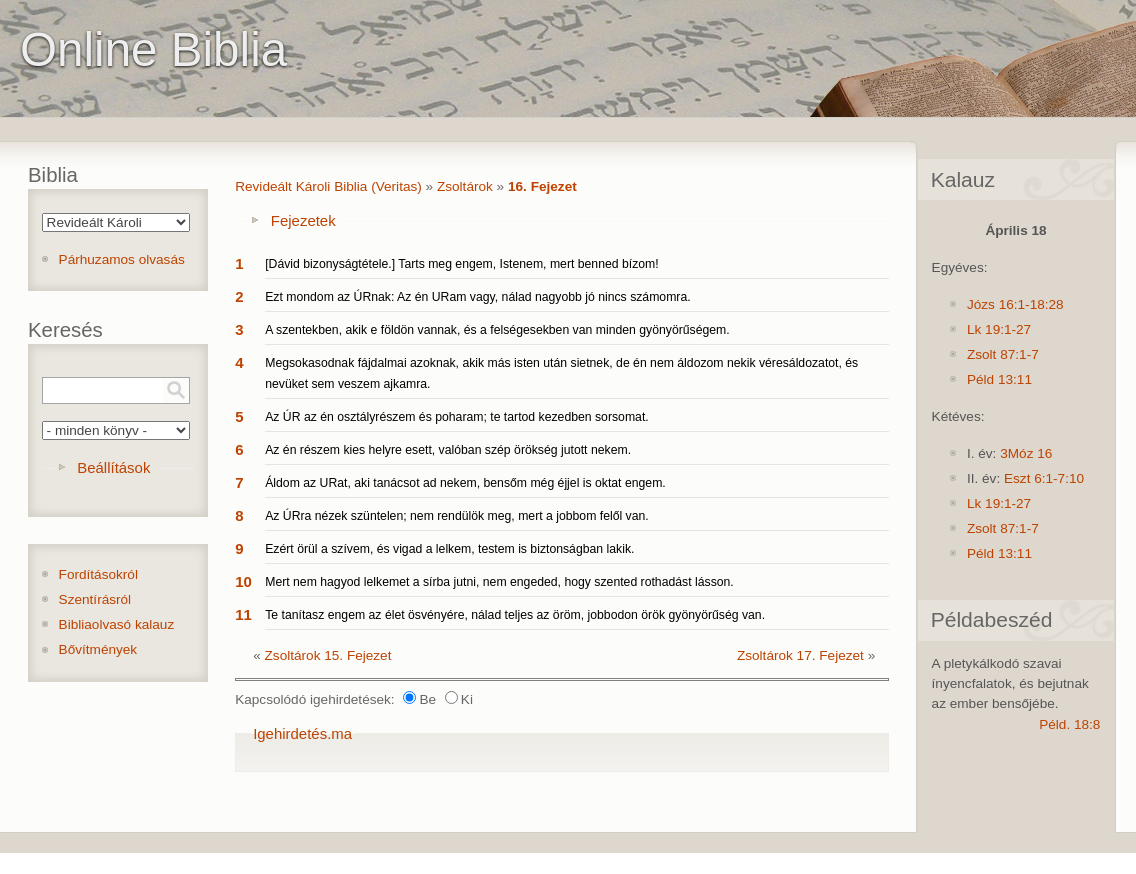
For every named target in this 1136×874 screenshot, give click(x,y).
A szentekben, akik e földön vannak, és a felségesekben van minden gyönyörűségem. (497, 330)
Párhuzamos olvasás (122, 259)
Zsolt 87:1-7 (1003, 354)
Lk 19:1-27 (999, 329)
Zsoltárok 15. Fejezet (328, 655)
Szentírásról (95, 599)
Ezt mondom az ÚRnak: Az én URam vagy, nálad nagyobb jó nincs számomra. (477, 297)
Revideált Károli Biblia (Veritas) (328, 186)
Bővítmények (98, 649)
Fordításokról (98, 574)
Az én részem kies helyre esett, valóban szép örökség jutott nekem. (448, 450)
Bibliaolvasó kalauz (117, 624)
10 (243, 581)
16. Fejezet (542, 186)
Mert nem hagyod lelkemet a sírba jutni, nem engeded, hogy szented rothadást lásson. (499, 582)
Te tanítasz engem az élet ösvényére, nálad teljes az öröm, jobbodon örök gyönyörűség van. (515, 615)
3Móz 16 (1026, 453)
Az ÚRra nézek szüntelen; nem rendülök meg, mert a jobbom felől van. (457, 516)
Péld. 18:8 (1069, 724)
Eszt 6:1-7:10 (1044, 478)
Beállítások (113, 467)
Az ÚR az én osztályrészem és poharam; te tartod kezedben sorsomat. (457, 417)
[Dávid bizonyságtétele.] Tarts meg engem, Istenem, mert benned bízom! (462, 264)
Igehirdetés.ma (302, 733)
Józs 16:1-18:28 (1015, 304)
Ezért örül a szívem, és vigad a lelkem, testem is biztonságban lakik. (449, 549)
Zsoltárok (465, 186)
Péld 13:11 (999, 379)
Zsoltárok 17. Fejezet (800, 655)
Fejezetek (303, 220)
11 (243, 614)
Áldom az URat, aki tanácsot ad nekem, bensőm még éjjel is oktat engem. (465, 483)
